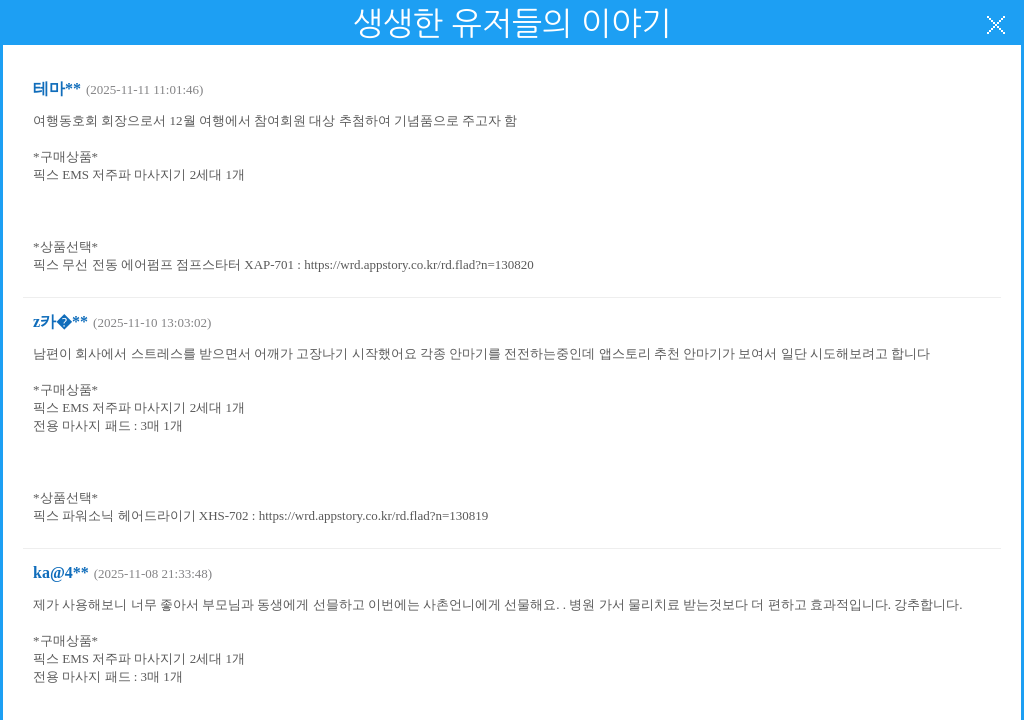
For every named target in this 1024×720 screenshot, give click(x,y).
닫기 (996, 25)
